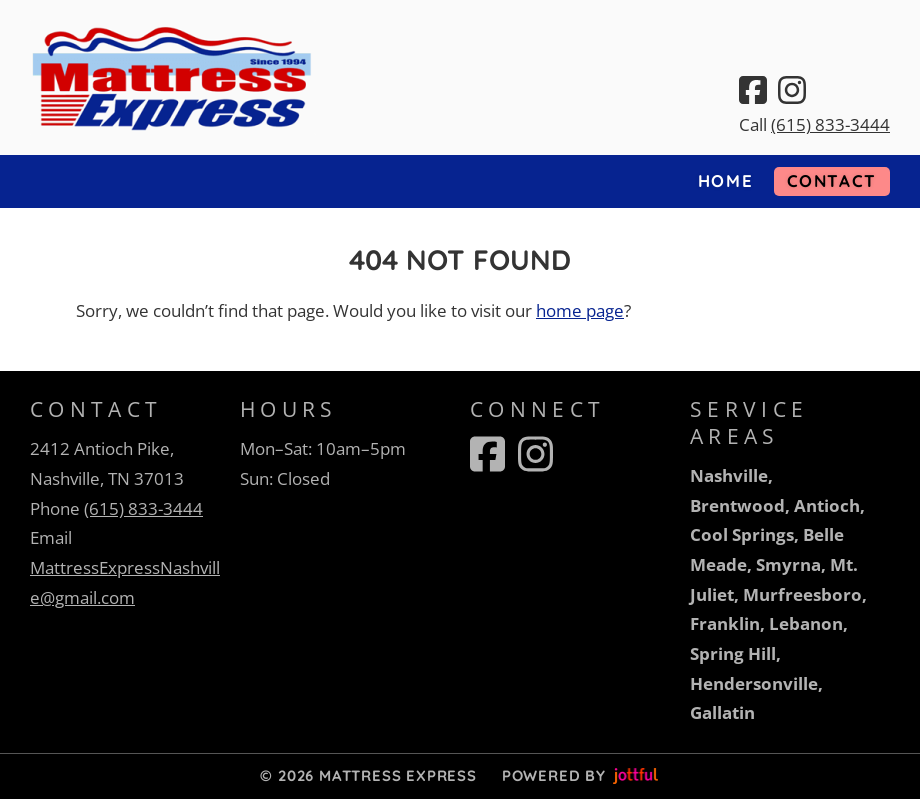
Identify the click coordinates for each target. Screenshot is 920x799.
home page (580, 310)
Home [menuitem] (725, 180)
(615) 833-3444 (830, 124)
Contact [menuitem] (832, 180)
